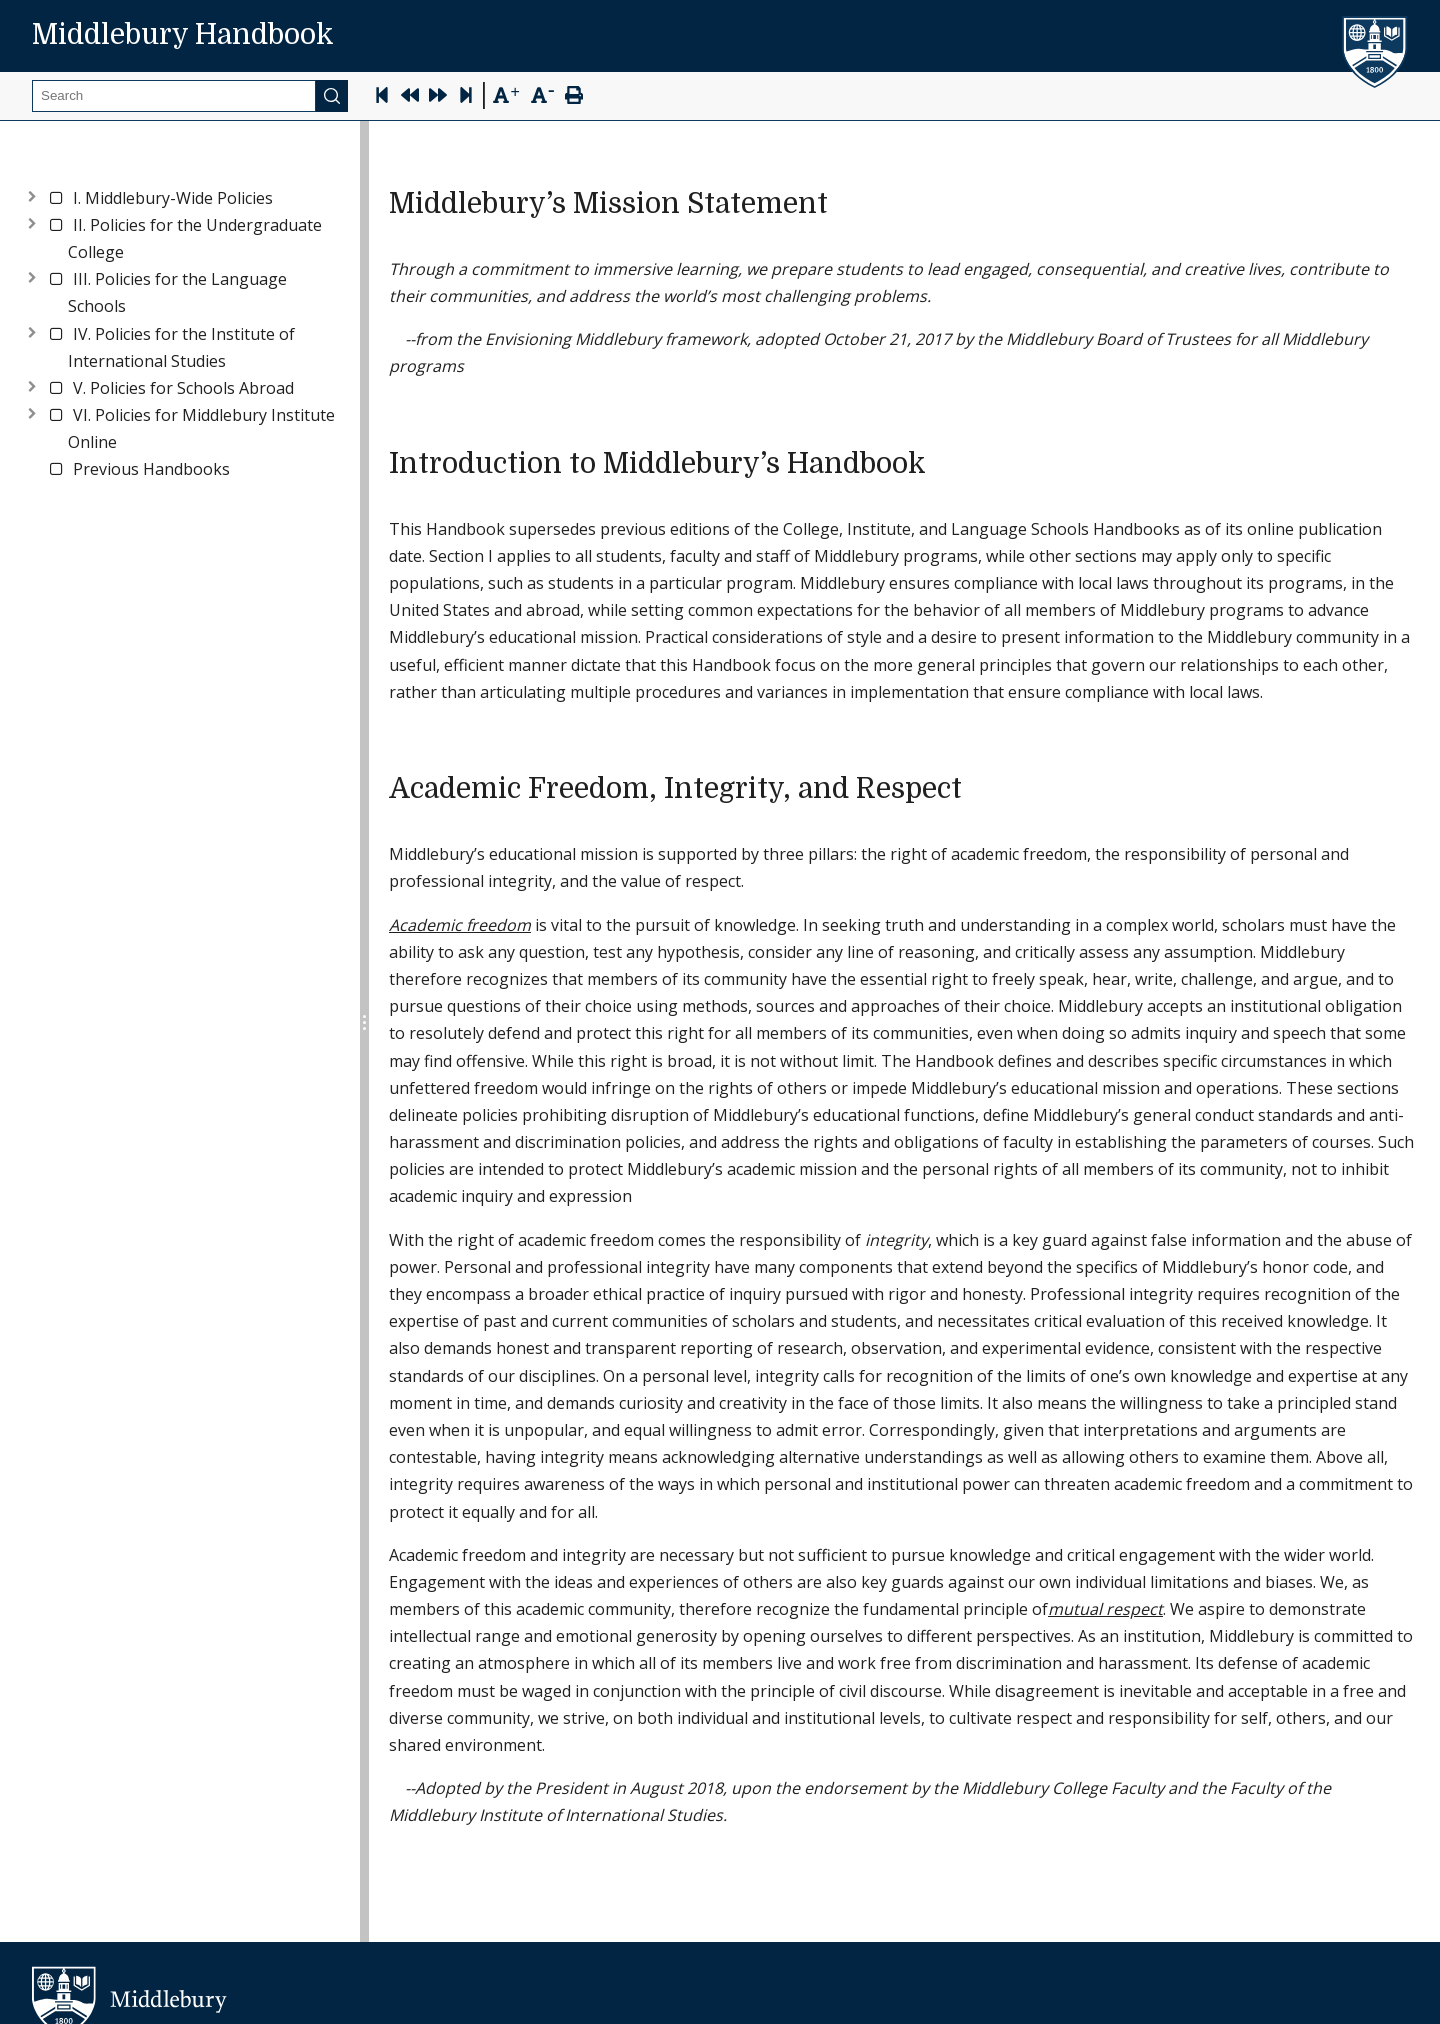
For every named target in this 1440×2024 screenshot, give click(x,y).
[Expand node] (32, 194)
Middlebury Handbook (183, 35)
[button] (173, 198)
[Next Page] (438, 97)
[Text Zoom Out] (542, 93)
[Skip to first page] (382, 97)
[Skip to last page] (466, 97)
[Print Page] (574, 97)
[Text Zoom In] (505, 96)
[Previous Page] (410, 97)
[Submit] (332, 96)
